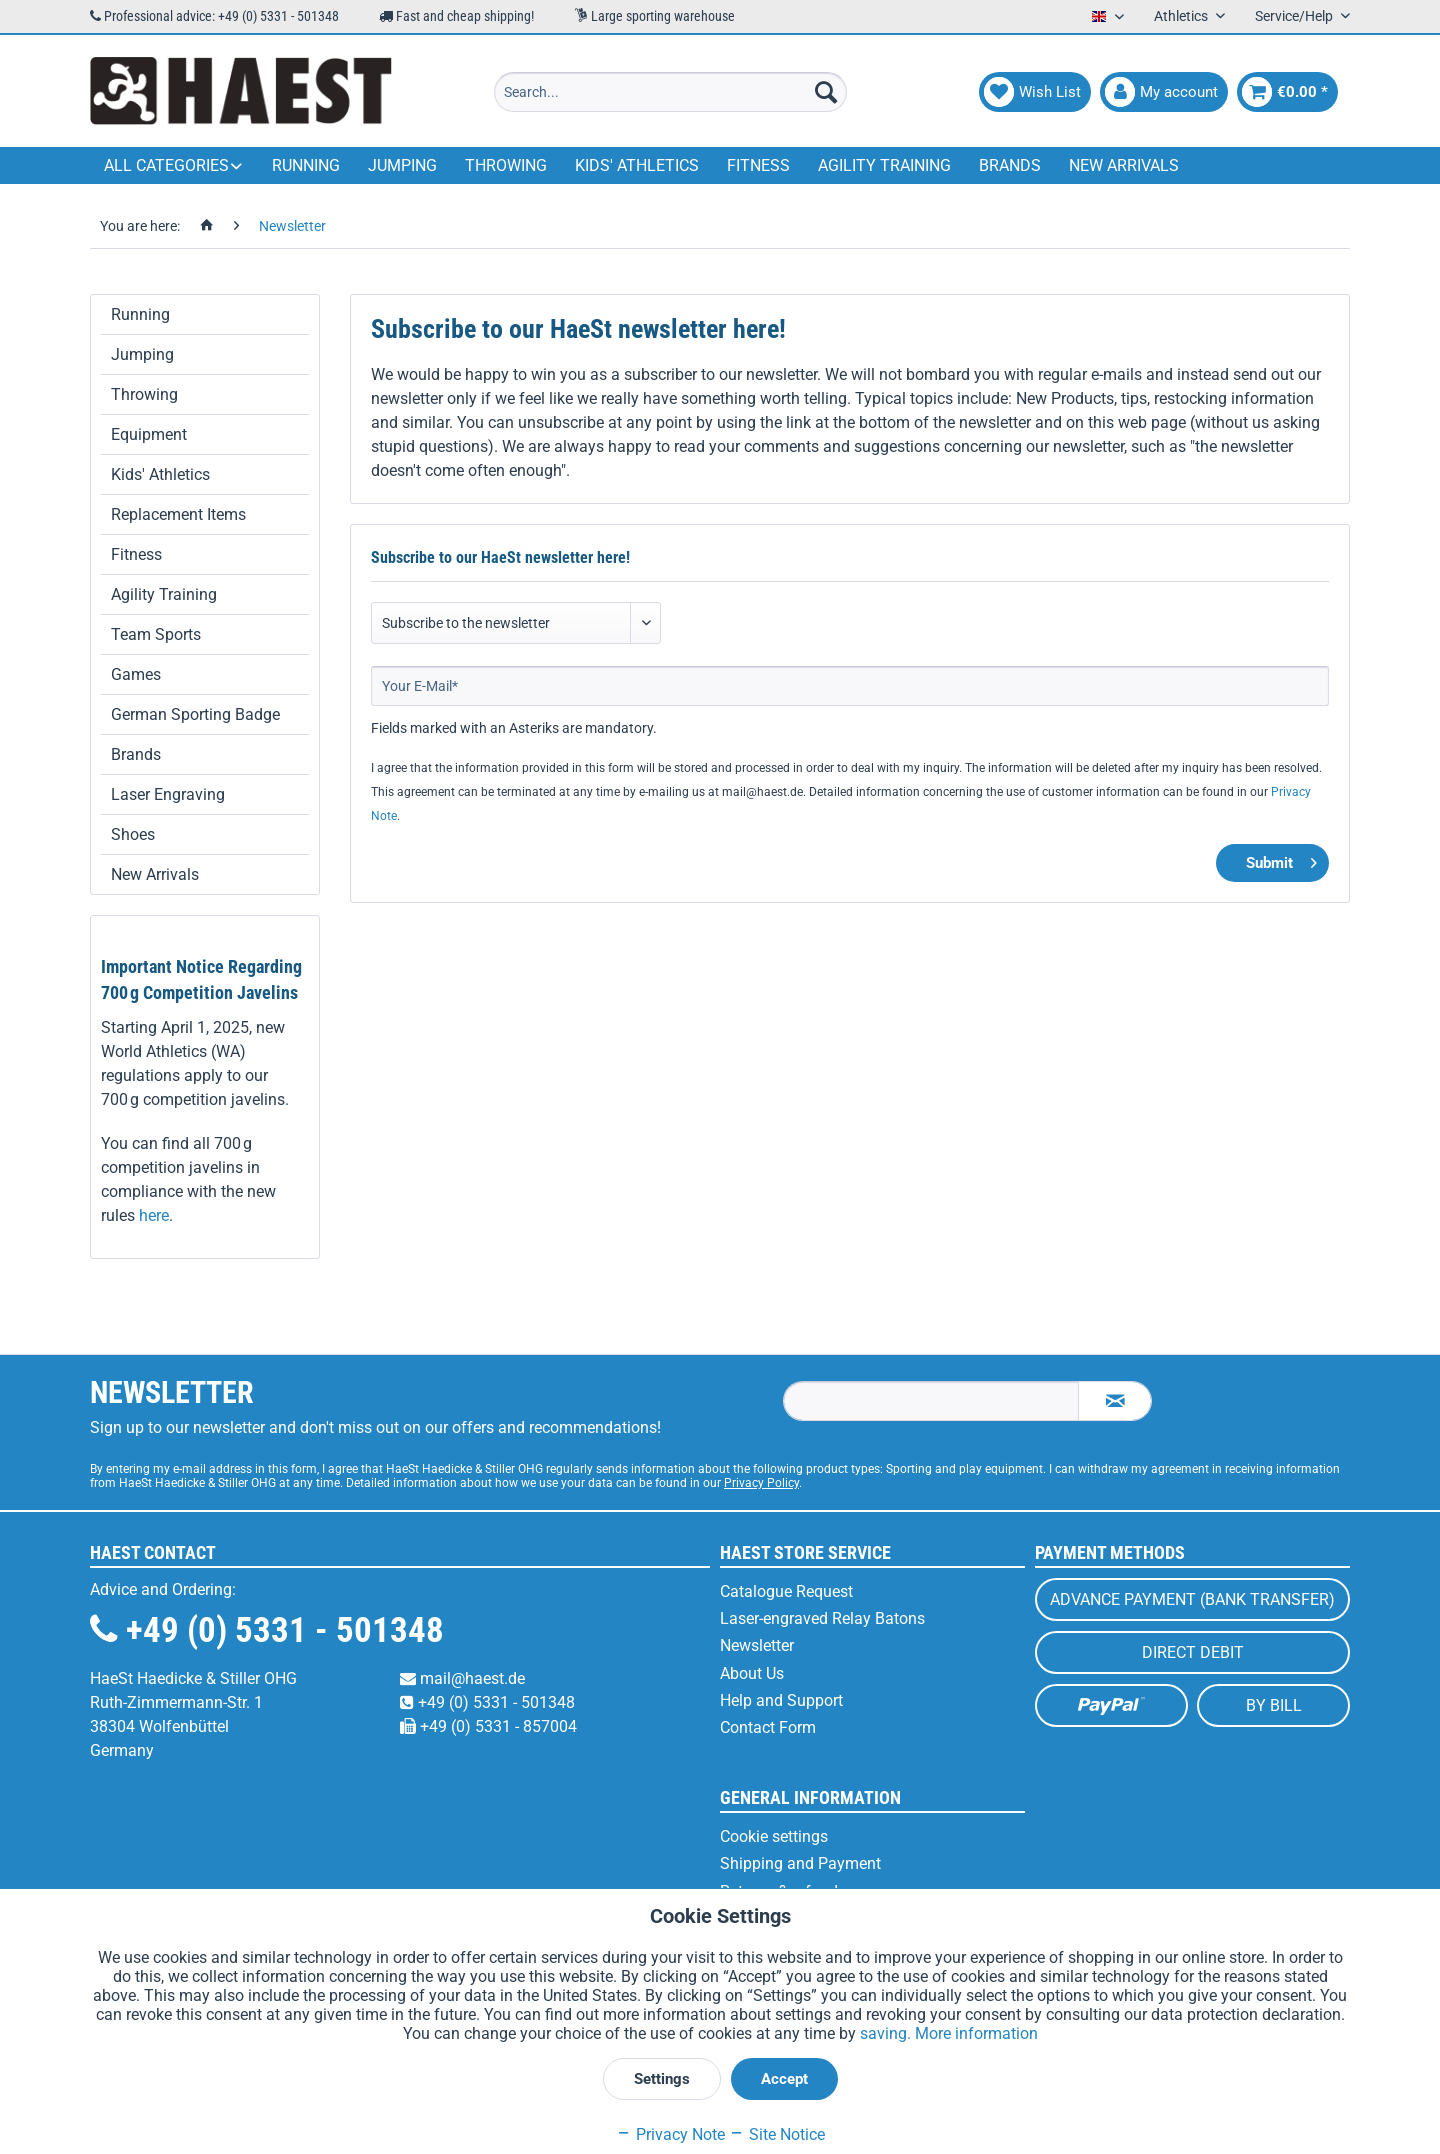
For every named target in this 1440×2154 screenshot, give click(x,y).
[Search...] (670, 92)
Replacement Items (178, 514)
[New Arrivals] (1124, 165)
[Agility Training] (884, 165)
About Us (752, 1673)
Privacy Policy (761, 1483)
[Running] (306, 165)
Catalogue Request (786, 1591)
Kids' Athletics (160, 474)
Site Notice (777, 2134)
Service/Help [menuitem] (1295, 16)
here (154, 1215)
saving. (887, 2033)
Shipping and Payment (800, 1863)
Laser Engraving (168, 794)
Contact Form (768, 1727)
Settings (662, 2079)
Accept (784, 2079)
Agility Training (164, 594)
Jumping (142, 354)
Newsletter (757, 1645)
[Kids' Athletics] (637, 165)
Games (136, 674)
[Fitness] (758, 165)
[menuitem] (670, 92)
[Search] (826, 92)
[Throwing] (506, 165)
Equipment (149, 434)
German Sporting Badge (195, 714)
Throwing (144, 394)
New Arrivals (155, 874)
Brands (136, 754)
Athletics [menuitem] (1182, 16)
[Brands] (1010, 165)
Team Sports (156, 634)
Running (140, 314)
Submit (1281, 859)
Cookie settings (774, 1836)
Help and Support (781, 1700)
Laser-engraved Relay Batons (822, 1618)
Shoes (133, 834)
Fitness (136, 554)
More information (976, 2033)
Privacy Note (670, 2134)
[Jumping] (402, 165)
